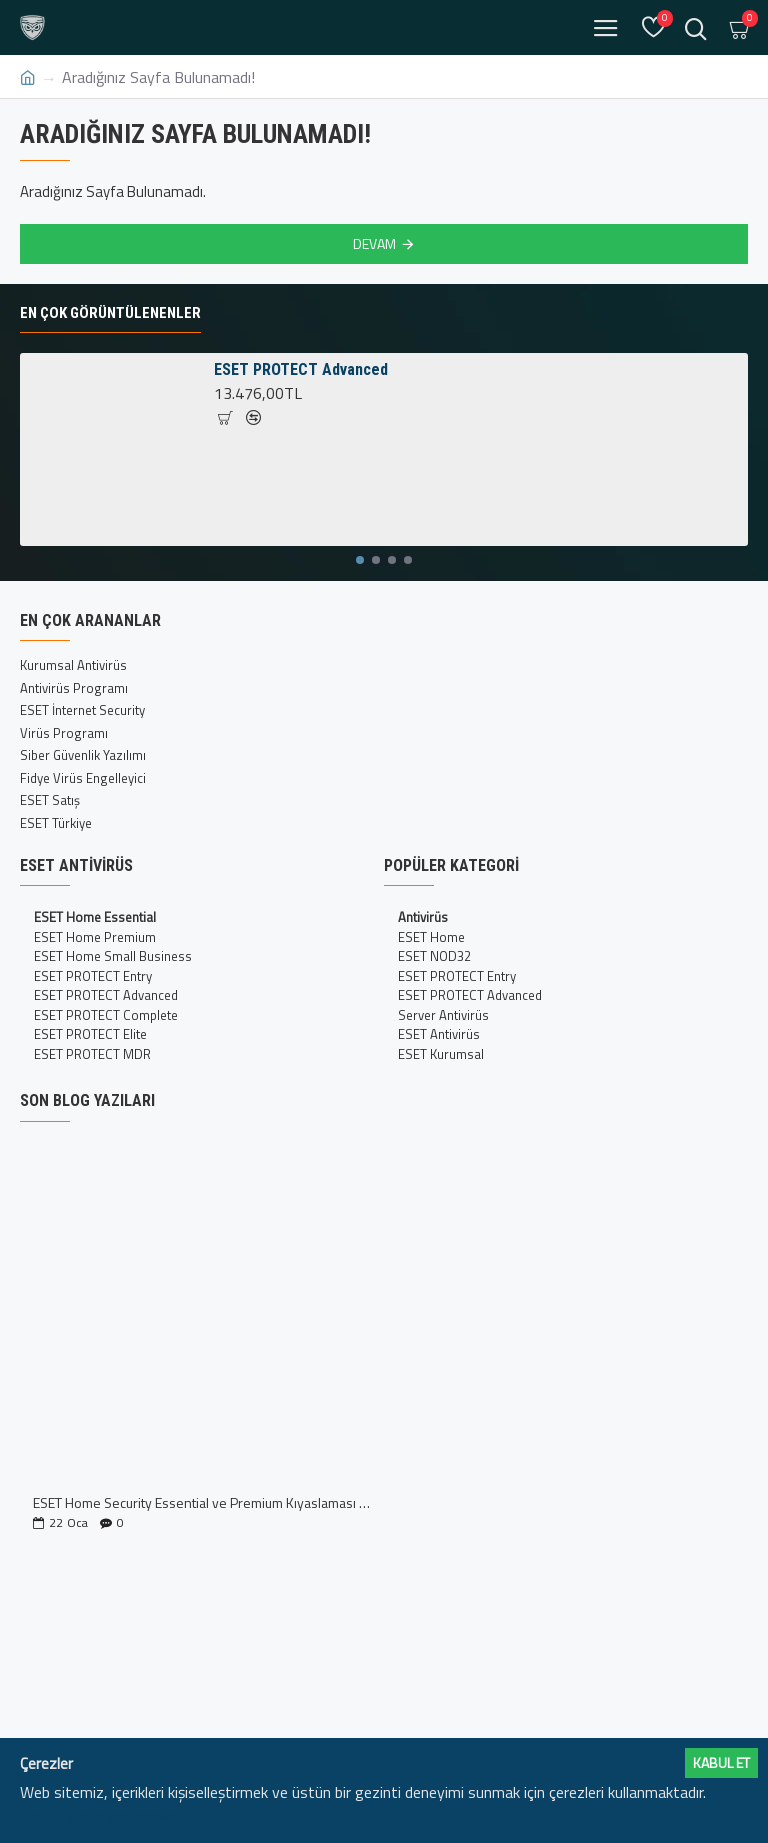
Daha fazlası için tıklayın (100, 1816)
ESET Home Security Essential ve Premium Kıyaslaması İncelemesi (202, 1502)
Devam (374, 243)
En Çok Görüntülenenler (110, 313)
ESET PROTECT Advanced (301, 369)
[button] (360, 560)
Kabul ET (721, 1762)
